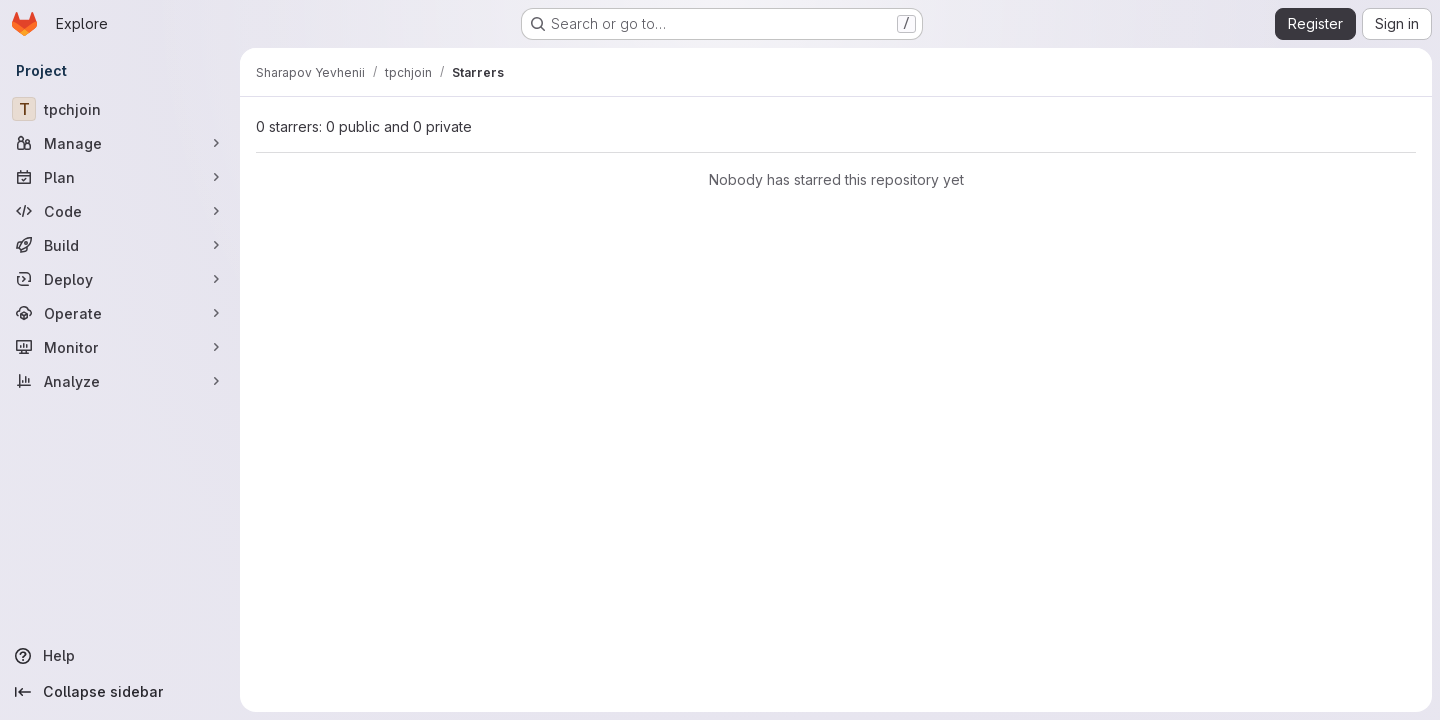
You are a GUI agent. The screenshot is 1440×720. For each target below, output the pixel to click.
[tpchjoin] (120, 109)
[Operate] (120, 313)
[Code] (120, 211)
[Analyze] (120, 381)
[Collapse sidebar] (120, 692)
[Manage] (120, 143)
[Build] (120, 245)
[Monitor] (120, 347)
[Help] (120, 656)
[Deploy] (120, 279)
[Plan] (120, 177)
